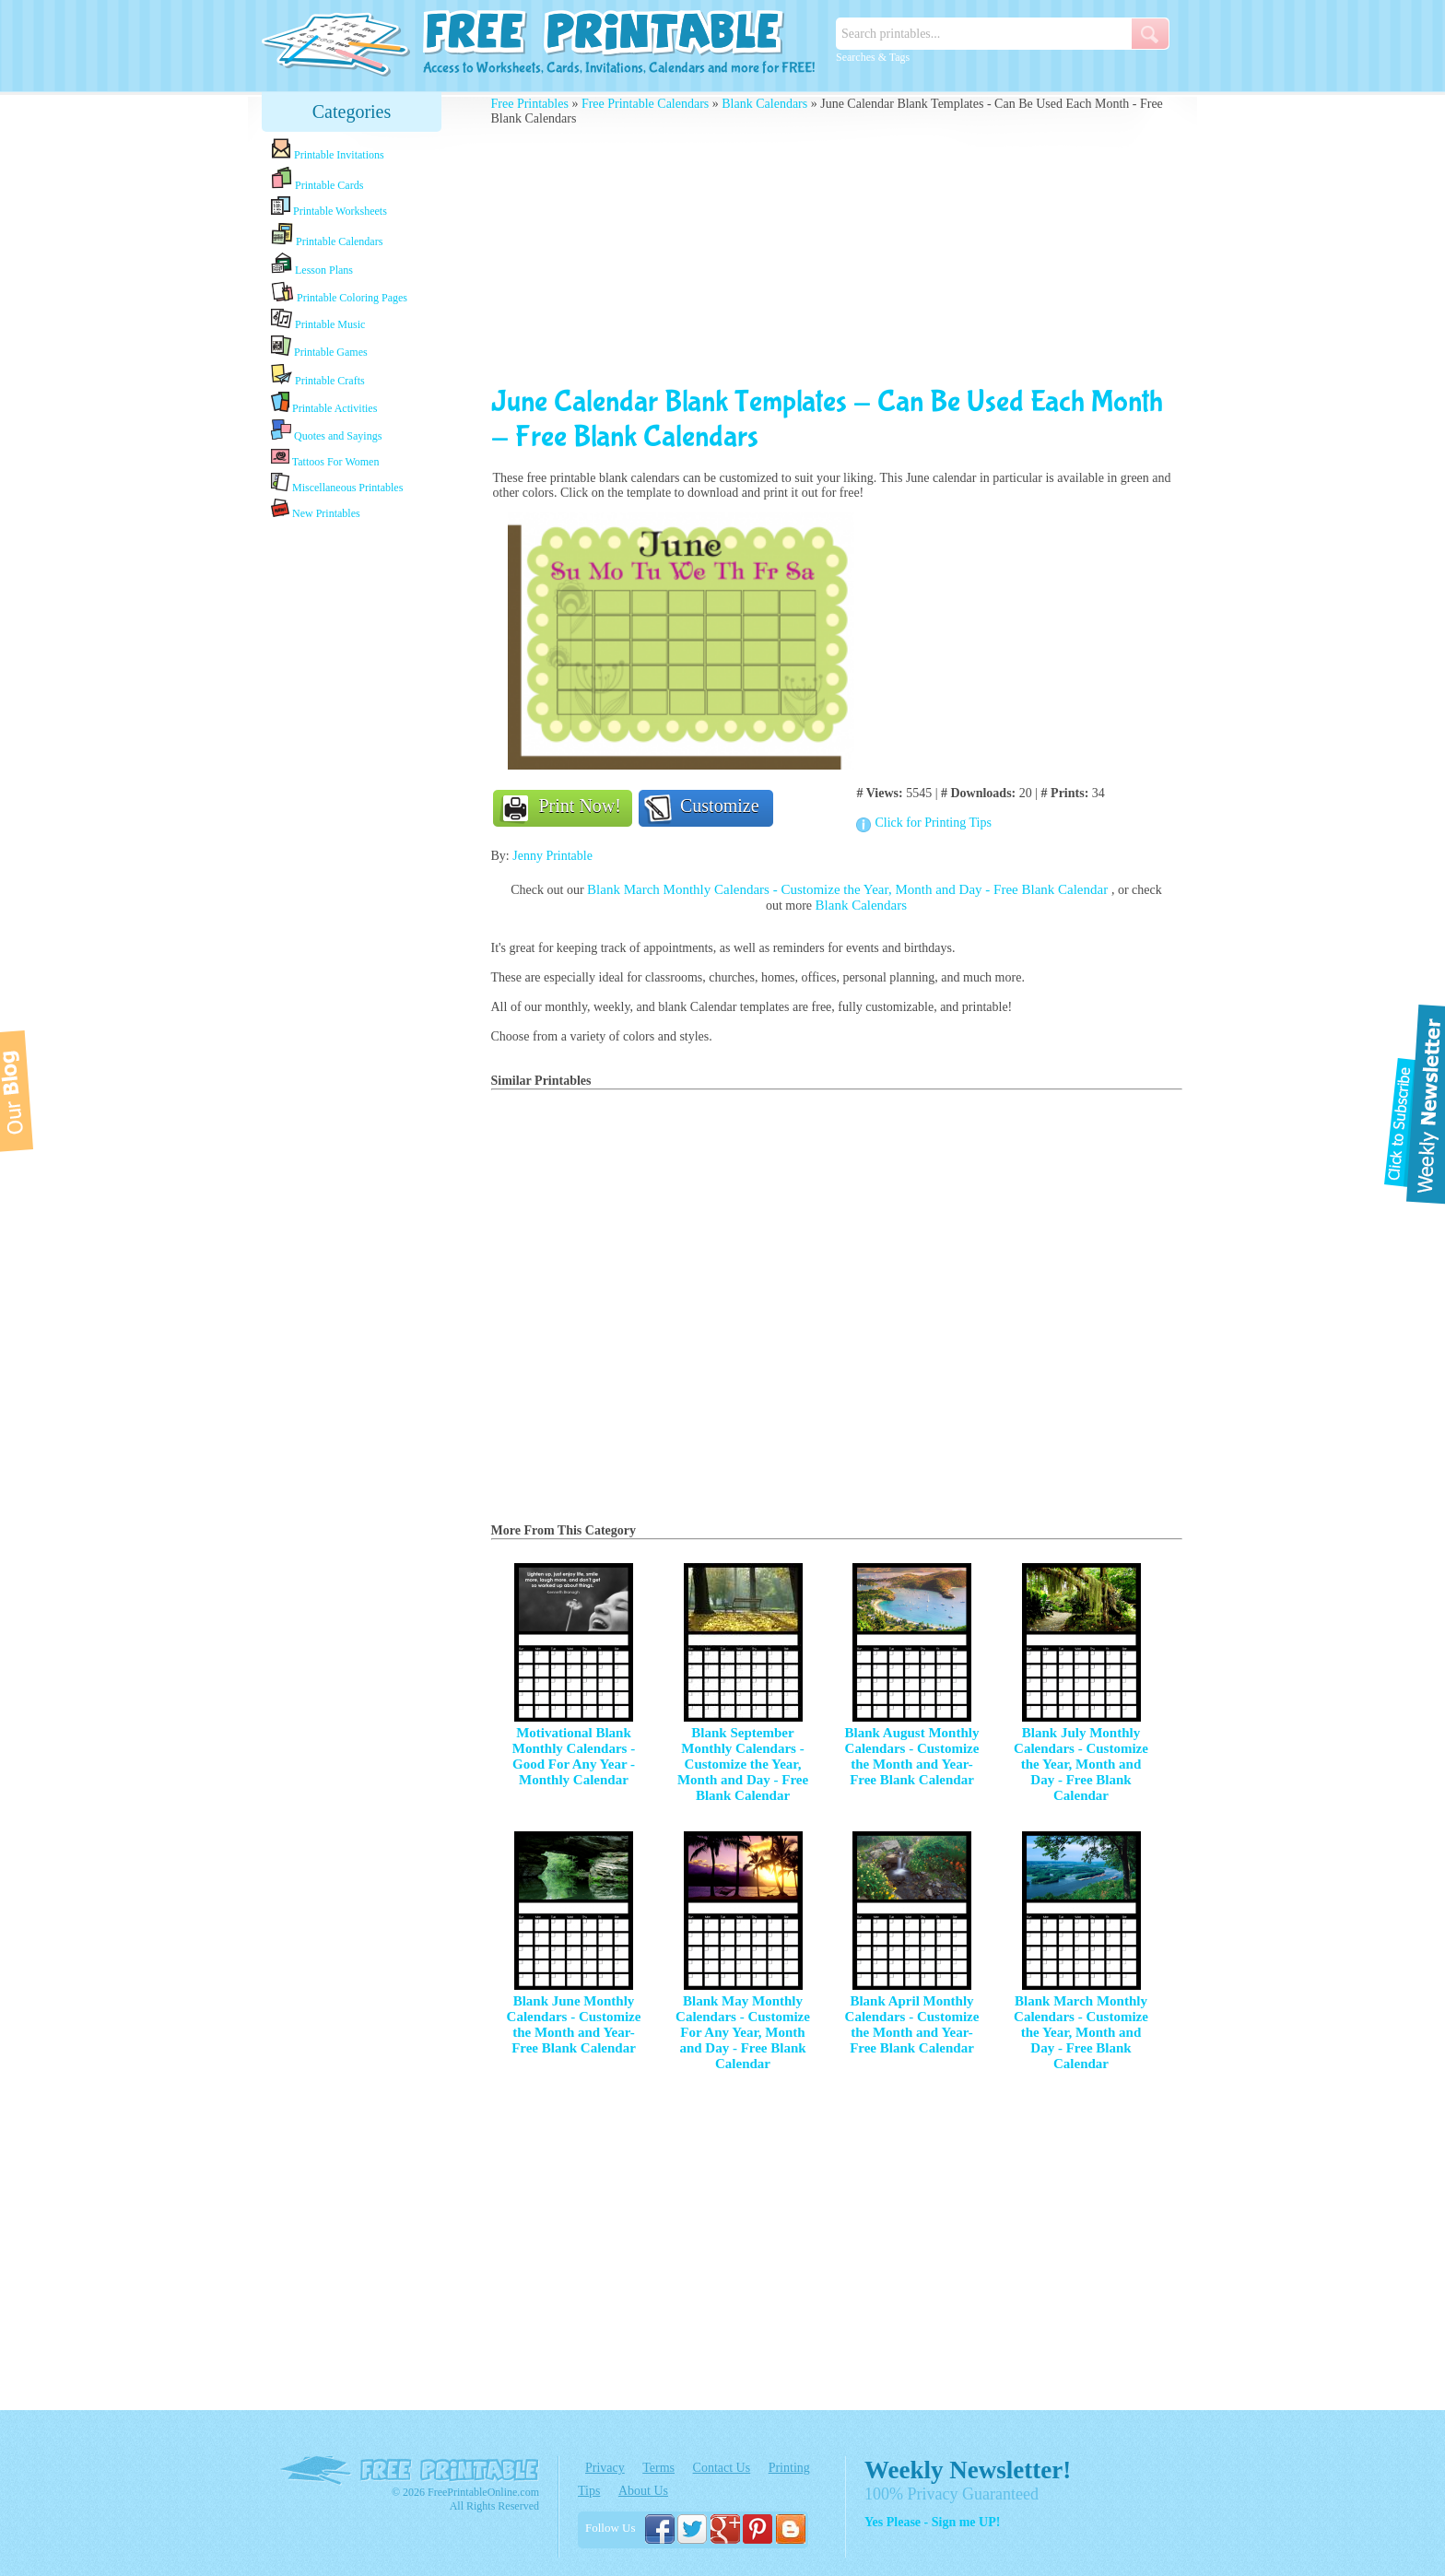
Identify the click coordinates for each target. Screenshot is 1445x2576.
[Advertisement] (352, 813)
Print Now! (580, 805)
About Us (643, 2491)
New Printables (315, 509)
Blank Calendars (764, 104)
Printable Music (318, 320)
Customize (719, 805)
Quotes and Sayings (326, 430)
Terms (658, 2468)
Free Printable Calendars (645, 104)
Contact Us (722, 2468)
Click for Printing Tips (933, 822)
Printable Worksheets (329, 207)
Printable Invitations (327, 149)
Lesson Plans (312, 264)
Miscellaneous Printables (337, 483)
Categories (352, 111)
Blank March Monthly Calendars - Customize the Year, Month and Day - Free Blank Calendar (849, 889)
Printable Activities (324, 403)
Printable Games (319, 347)
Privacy (605, 2468)
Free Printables (530, 104)
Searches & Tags (873, 57)
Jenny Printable (552, 856)
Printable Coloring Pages (339, 292)
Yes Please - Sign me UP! (932, 2522)
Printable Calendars (326, 235)
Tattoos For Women (325, 457)
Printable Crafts (318, 375)
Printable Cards (317, 179)
